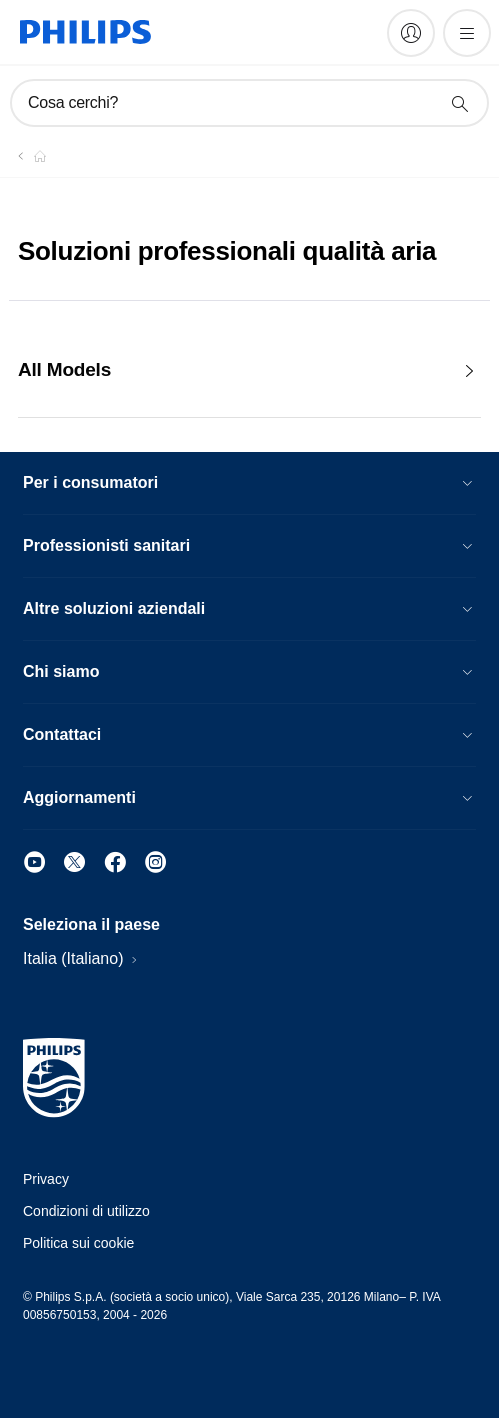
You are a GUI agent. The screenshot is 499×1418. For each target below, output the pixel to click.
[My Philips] (411, 33)
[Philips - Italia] (28, 156)
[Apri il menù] (467, 33)
